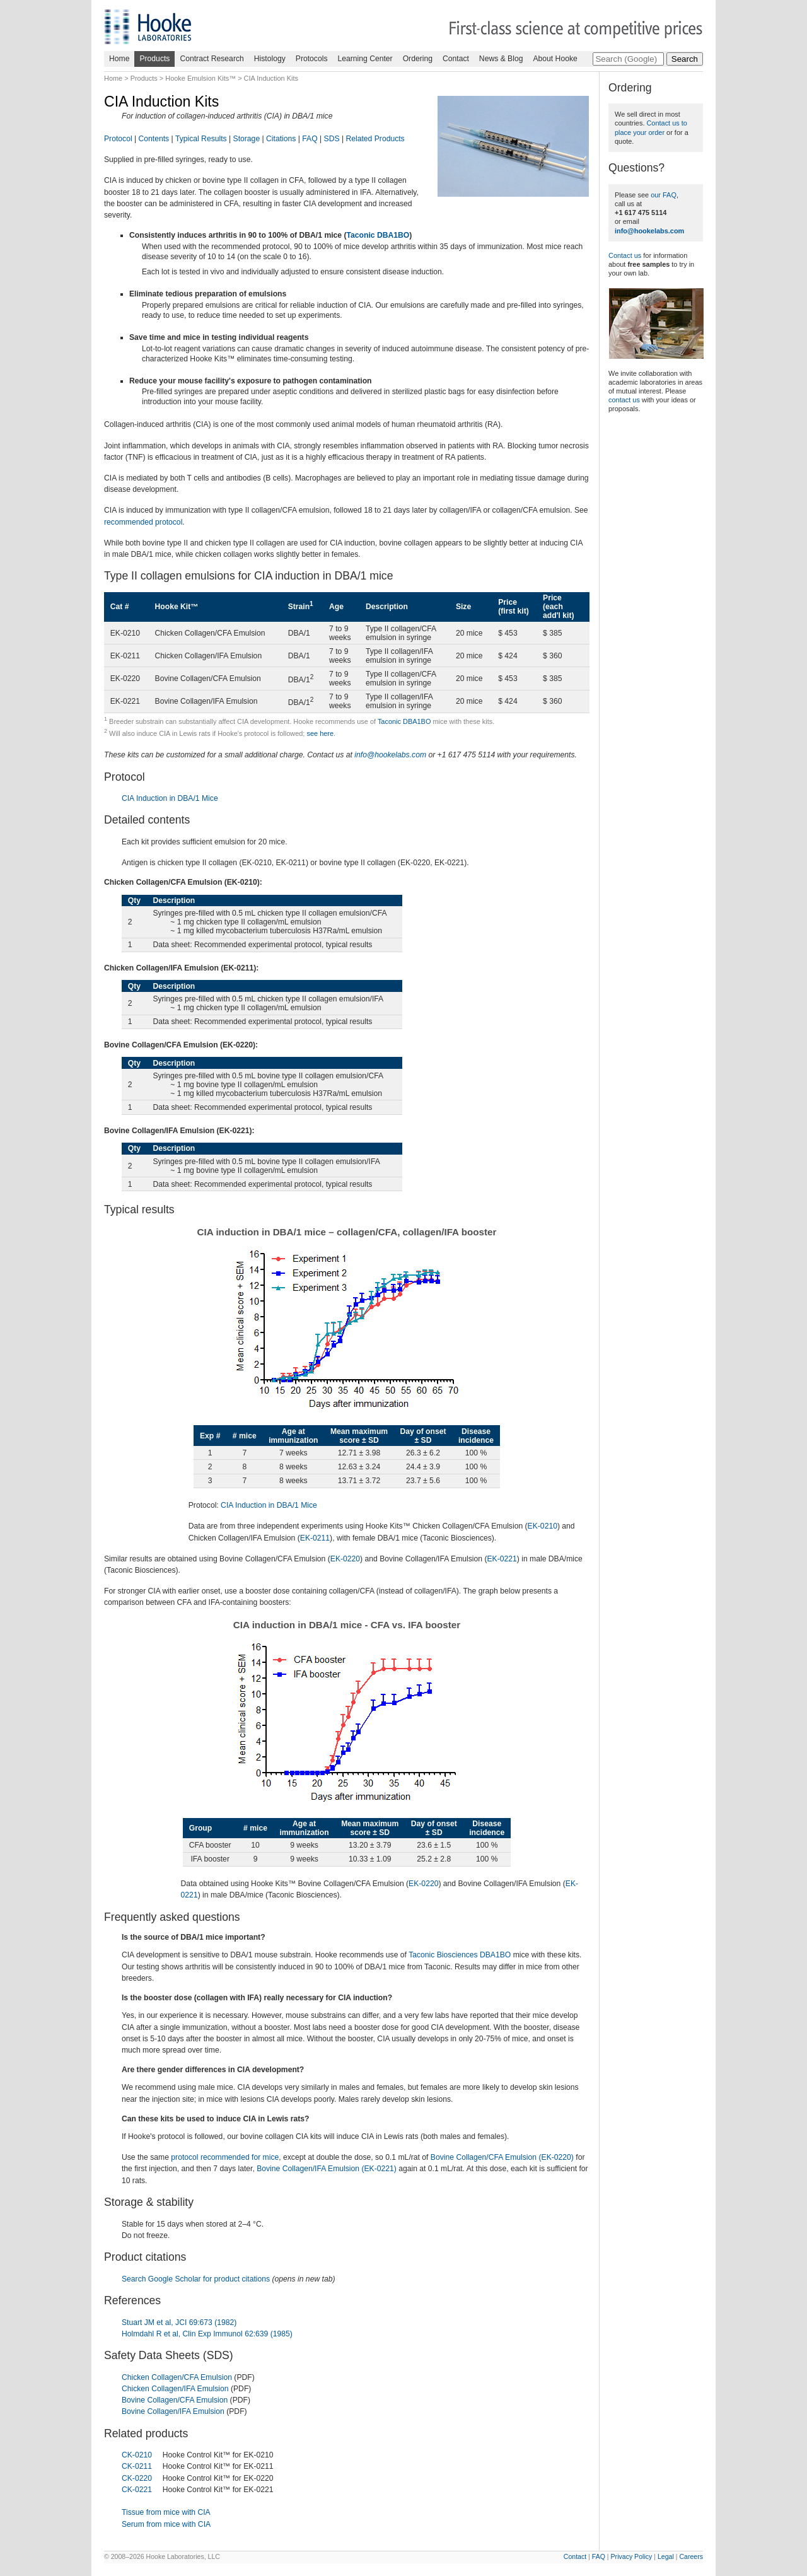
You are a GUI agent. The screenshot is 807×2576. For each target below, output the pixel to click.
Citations (281, 138)
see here (320, 733)
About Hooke (555, 58)
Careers (691, 2556)
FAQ (309, 138)
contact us (624, 400)
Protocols (312, 58)
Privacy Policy (632, 2556)
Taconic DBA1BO (378, 235)
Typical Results (201, 138)
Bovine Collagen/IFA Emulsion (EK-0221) (327, 2168)
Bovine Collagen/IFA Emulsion (173, 2411)
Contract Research (211, 58)
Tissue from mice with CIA (166, 2512)
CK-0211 (137, 2466)
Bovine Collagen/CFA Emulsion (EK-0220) (502, 2157)
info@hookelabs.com (390, 754)
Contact (456, 58)
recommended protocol (143, 522)
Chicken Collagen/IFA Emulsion (175, 2388)
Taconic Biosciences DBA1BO (460, 1954)
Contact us (624, 255)
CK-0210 (137, 2455)
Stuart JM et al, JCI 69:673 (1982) (179, 2322)
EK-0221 (501, 1558)
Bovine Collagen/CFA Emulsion (175, 2400)
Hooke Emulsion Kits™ (200, 78)
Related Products (374, 138)
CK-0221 (137, 2489)
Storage (246, 138)
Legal (666, 2556)
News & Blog (501, 58)
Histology (270, 58)
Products (154, 58)
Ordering (418, 58)
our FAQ (663, 195)
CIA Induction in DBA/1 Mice (170, 798)
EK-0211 (315, 1538)
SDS (332, 138)
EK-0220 (345, 1558)
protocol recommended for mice (225, 2157)
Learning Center (364, 58)
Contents (154, 138)
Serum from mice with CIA (166, 2524)
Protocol (118, 138)
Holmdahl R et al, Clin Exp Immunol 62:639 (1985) (207, 2333)
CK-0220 (137, 2478)
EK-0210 (542, 1526)
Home (119, 58)
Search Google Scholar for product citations (196, 2279)
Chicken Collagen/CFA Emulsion (177, 2377)
